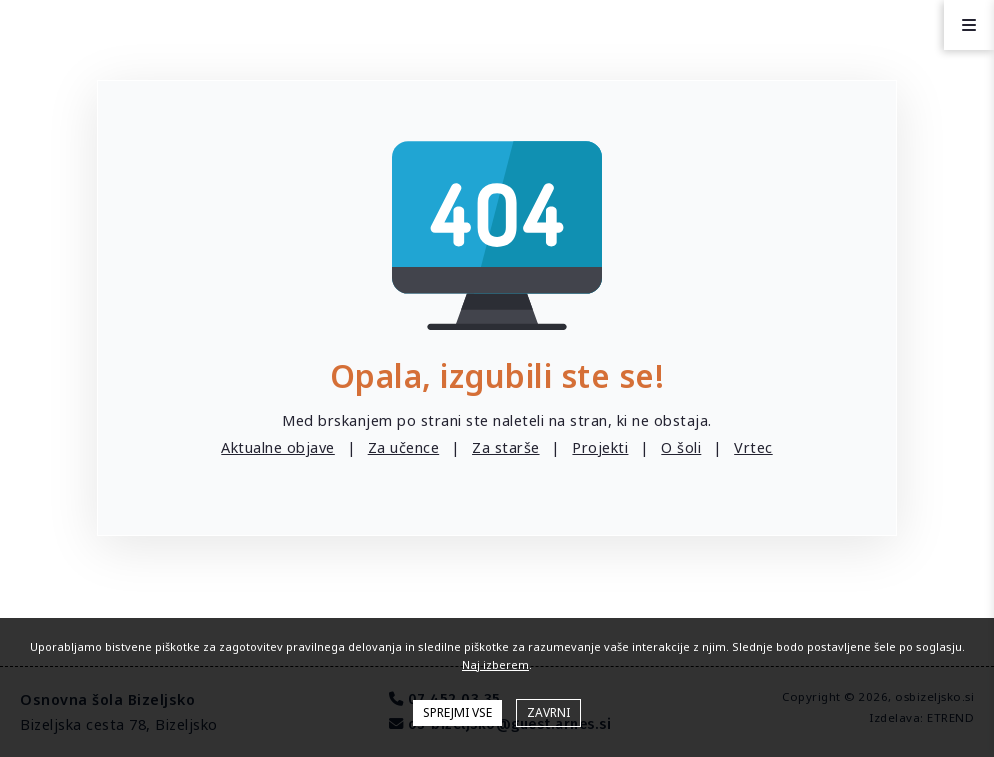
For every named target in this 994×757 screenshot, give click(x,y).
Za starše (506, 447)
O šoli (681, 447)
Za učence (404, 447)
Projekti (600, 447)
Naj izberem (495, 664)
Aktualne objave (278, 447)
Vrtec (753, 447)
